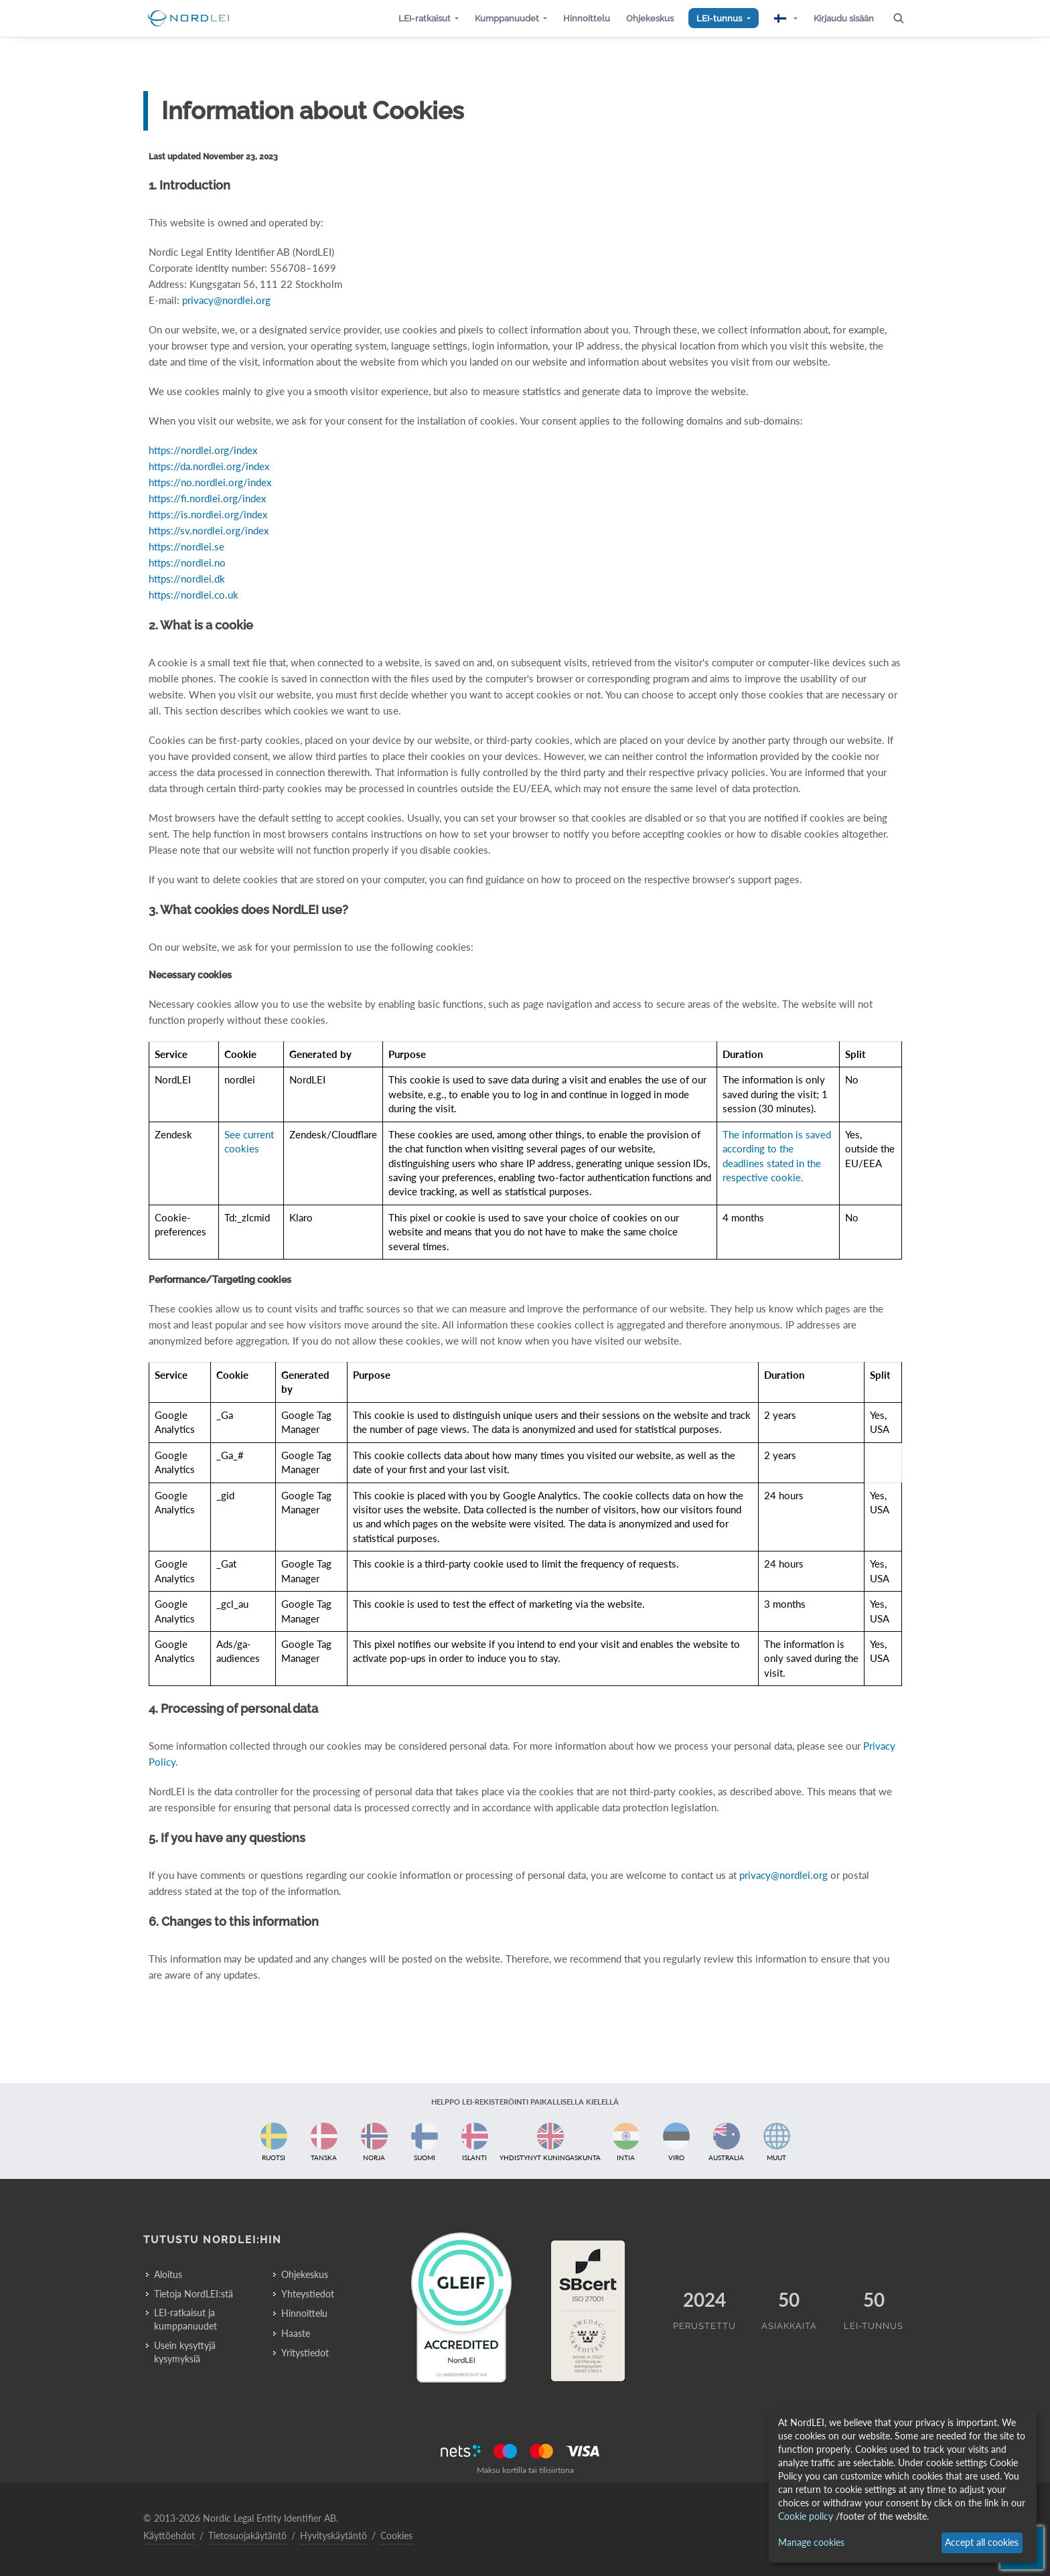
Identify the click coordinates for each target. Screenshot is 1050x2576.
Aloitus (168, 2274)
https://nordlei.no (187, 562)
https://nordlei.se (186, 546)
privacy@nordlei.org (226, 300)
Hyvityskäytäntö (333, 2535)
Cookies (396, 2535)
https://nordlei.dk (187, 579)
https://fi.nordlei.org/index (207, 498)
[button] (428, 18)
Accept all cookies (982, 2542)
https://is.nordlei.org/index (208, 514)
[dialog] (903, 2486)
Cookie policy (805, 2516)
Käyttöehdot (169, 2535)
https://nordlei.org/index (203, 450)
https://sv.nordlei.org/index (209, 530)
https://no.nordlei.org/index (210, 482)
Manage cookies (811, 2542)
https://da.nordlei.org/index (209, 466)
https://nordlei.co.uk (193, 595)
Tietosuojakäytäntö (247, 2535)
